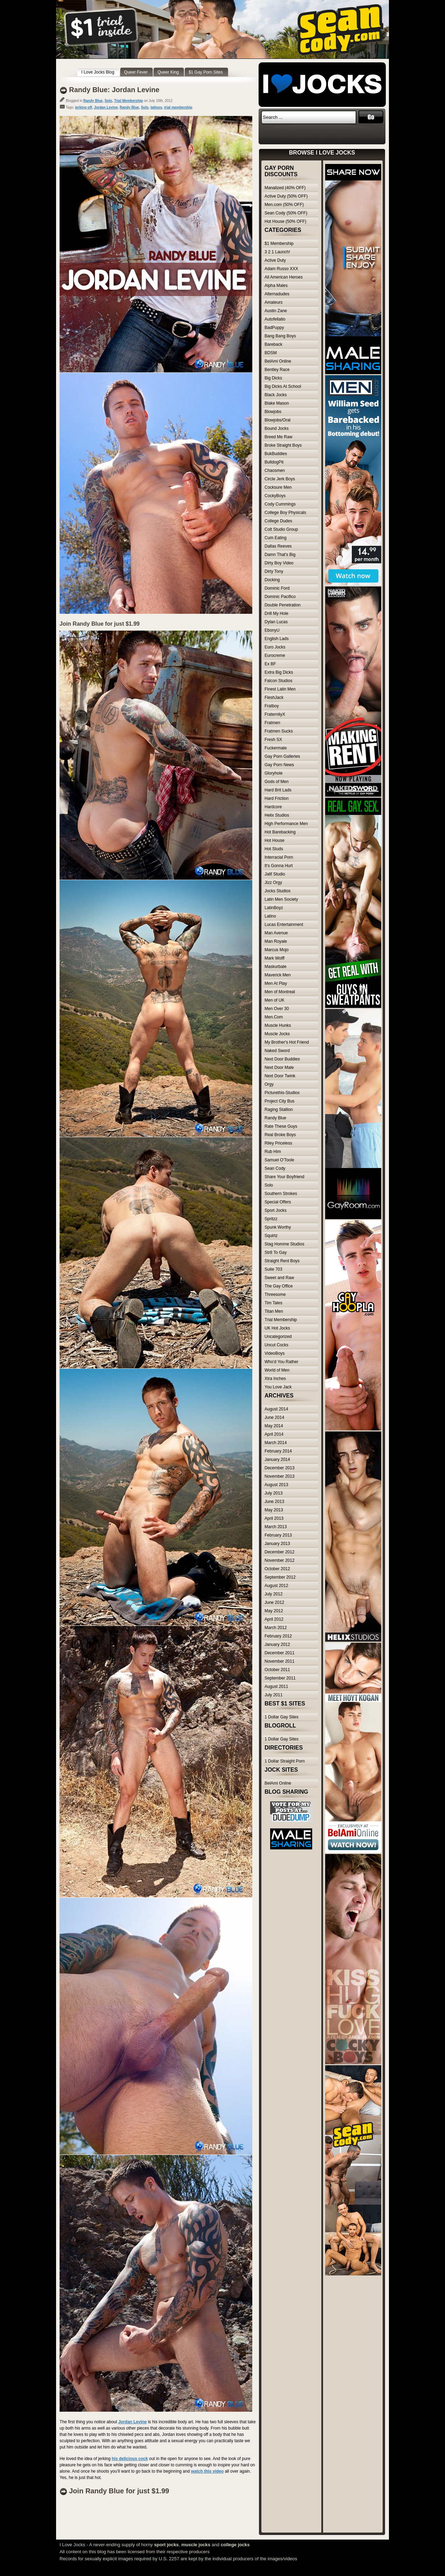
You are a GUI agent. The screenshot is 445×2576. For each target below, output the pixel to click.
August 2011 (276, 1686)
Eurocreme (275, 655)
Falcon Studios (278, 680)
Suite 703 (273, 1269)
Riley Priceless (278, 1143)
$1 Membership (279, 243)
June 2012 (274, 1602)
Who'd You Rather (281, 1361)
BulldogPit (274, 462)
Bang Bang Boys (280, 336)
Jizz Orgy (273, 882)
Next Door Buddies (282, 1059)
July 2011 (273, 1694)
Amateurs (273, 302)
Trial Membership (128, 101)
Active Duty (275, 260)
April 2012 (274, 1619)
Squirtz (271, 1235)
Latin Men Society (281, 899)
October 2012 (277, 1568)
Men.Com (274, 1017)
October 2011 (277, 1669)
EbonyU (272, 630)
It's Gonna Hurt (279, 865)
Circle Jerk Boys (280, 478)
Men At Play (276, 983)
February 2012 (278, 1636)
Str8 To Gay (276, 1252)
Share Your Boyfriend (284, 1176)
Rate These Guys (281, 1126)
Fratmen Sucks (279, 731)
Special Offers (278, 1202)
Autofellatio (275, 319)
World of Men (277, 1370)
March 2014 (276, 1442)
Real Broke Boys (280, 1134)
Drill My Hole (276, 613)
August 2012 (276, 1585)
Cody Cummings (280, 504)
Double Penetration (283, 605)
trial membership (178, 107)
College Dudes (278, 520)
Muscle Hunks (278, 1025)
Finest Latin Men (280, 689)
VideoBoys (275, 1353)
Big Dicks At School (283, 386)
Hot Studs (274, 848)
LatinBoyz (274, 907)
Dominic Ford (277, 588)
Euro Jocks (275, 647)
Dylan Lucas (276, 621)
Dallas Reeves (278, 546)
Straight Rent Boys (282, 1260)
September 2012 (280, 1577)
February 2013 (278, 1535)
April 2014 (274, 1434)
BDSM (271, 352)
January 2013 (277, 1543)
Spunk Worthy (278, 1227)
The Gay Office (279, 1286)
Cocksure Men (278, 487)
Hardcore (273, 806)
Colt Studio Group (281, 529)
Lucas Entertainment (284, 924)
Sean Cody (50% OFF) (286, 213)
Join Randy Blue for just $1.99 (100, 624)
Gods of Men (277, 781)
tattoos (156, 107)
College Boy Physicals (285, 512)
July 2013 (273, 1493)
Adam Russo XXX (281, 268)
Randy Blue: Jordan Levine (114, 90)
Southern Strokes (281, 1193)
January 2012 (277, 1644)
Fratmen (272, 722)
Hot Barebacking (280, 832)
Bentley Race (277, 369)
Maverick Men (278, 975)
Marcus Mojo (277, 949)
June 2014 (274, 1417)
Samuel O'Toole (279, 1160)
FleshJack (274, 697)
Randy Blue (93, 101)
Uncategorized (278, 1336)
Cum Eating (276, 537)
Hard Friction (277, 798)
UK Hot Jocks (277, 1328)
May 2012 (274, 1610)
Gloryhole (273, 773)
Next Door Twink (280, 1075)
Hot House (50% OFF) (285, 221)
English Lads (277, 638)
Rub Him (273, 1151)
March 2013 (276, 1526)
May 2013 (274, 1509)
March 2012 (276, 1627)
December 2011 (279, 1652)
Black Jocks (276, 394)
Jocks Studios (277, 890)
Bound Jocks (277, 428)
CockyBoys (275, 495)
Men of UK (275, 1000)
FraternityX (275, 714)
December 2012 (279, 1552)
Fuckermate (276, 748)
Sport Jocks (276, 1210)
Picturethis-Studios (282, 1092)
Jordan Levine (106, 107)
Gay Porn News (279, 764)
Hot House (275, 840)
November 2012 (279, 1560)
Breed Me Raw (278, 436)
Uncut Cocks (276, 1344)
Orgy (269, 1084)
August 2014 (276, 1409)
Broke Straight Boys (283, 445)
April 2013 (274, 1518)
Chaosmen (275, 470)
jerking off (83, 107)
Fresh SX (273, 739)
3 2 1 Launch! (277, 251)
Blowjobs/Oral (277, 420)
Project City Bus (279, 1101)
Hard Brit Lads (278, 790)
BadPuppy (274, 327)
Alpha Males (276, 285)
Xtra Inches (275, 1378)
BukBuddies (276, 453)
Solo (108, 101)
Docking (272, 579)
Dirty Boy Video (279, 563)
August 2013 (276, 1484)
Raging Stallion (279, 1109)
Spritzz (271, 1218)
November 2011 (279, 1661)
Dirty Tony (274, 571)
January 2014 (277, 1459)
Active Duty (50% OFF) (286, 196)
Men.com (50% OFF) (284, 204)
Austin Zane (276, 310)
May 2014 (274, 1425)
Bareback (273, 344)
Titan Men (274, 1311)
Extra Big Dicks (279, 672)
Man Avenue (276, 932)
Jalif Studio (275, 874)
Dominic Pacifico (280, 596)
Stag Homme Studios (284, 1244)
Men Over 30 (277, 1008)
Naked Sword (277, 1050)
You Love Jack (278, 1387)
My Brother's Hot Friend (287, 1042)
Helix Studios (277, 815)
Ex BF (270, 663)
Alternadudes (277, 293)
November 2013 (279, 1476)
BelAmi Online (278, 361)
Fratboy (272, 705)
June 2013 (274, 1501)
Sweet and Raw (279, 1277)
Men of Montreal (280, 991)
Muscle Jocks (277, 1033)
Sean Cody (275, 1168)
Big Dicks (273, 378)
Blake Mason (277, 403)
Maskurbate (276, 966)
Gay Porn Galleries (282, 756)
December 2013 (279, 1467)
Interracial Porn (279, 857)
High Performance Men (286, 823)
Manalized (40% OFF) (285, 187)
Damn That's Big (280, 554)
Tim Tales (273, 1302)
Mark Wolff (275, 958)
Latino (270, 916)
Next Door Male (279, 1067)
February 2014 (278, 1451)
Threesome (275, 1294)
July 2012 (273, 1594)
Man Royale (276, 941)
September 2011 (280, 1678)
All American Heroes (284, 277)
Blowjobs (273, 411)
